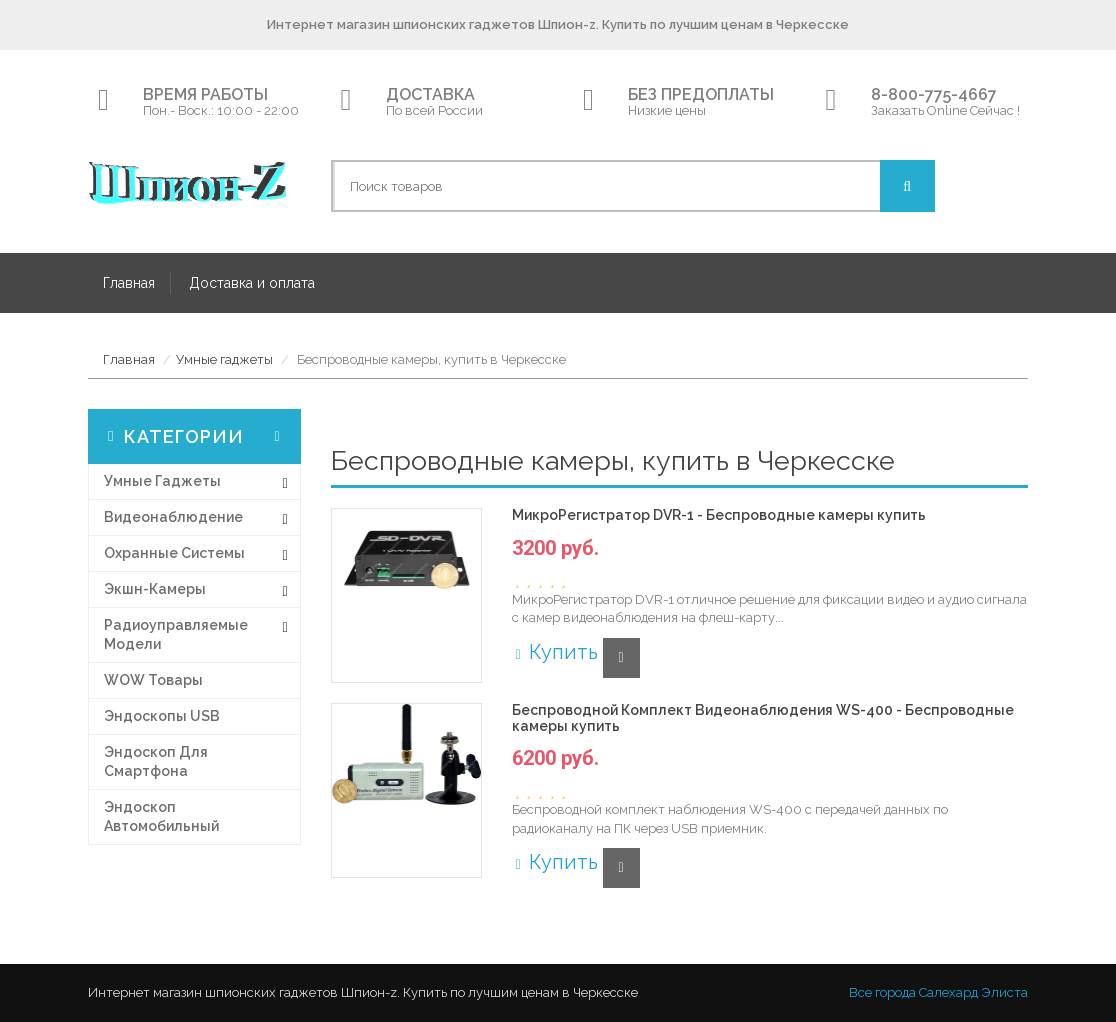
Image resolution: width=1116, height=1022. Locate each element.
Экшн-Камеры (155, 589)
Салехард (948, 992)
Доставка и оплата (252, 283)
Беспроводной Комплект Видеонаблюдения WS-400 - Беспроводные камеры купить (763, 718)
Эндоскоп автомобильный (161, 816)
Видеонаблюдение (173, 517)
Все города (882, 992)
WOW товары (153, 680)
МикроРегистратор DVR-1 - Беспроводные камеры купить (719, 515)
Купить (554, 652)
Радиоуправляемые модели (176, 634)
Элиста (1004, 992)
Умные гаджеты (224, 359)
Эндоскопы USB (162, 716)
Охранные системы (174, 553)
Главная (129, 283)
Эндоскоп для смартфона (156, 761)
